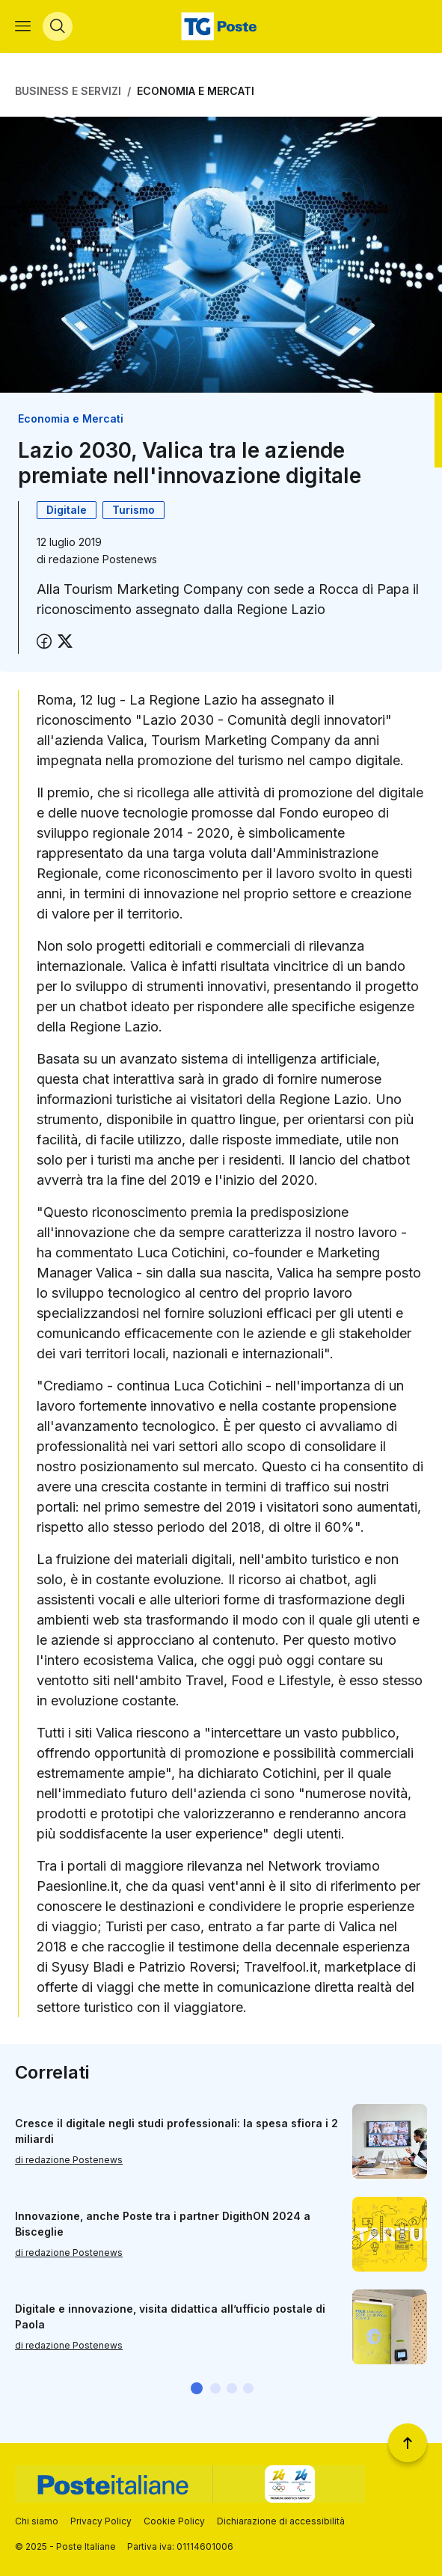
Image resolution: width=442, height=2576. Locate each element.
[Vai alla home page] (220, 27)
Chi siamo (36, 2521)
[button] (197, 2389)
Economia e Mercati (195, 91)
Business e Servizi (68, 91)
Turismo (133, 510)
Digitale (66, 510)
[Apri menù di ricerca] (58, 27)
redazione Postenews (103, 559)
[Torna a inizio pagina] (407, 2442)
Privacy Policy (101, 2521)
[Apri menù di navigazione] (23, 27)
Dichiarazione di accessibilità (281, 2521)
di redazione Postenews (69, 2160)
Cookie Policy (174, 2521)
